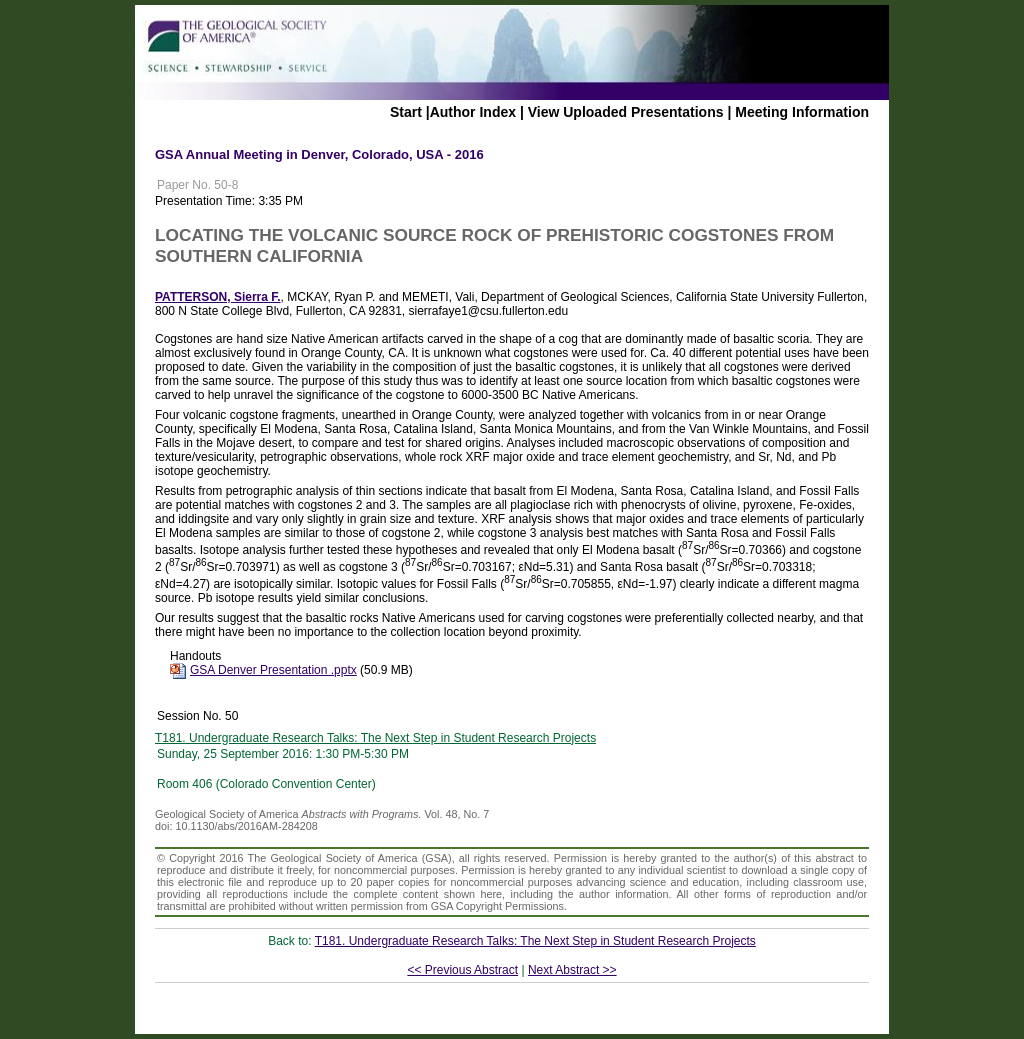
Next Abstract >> (572, 970)
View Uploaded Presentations (626, 112)
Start (406, 112)
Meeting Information (802, 112)
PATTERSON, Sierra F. (218, 297)
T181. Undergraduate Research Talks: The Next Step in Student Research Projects (375, 738)
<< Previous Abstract (462, 970)
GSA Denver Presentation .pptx (273, 670)
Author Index (473, 112)
